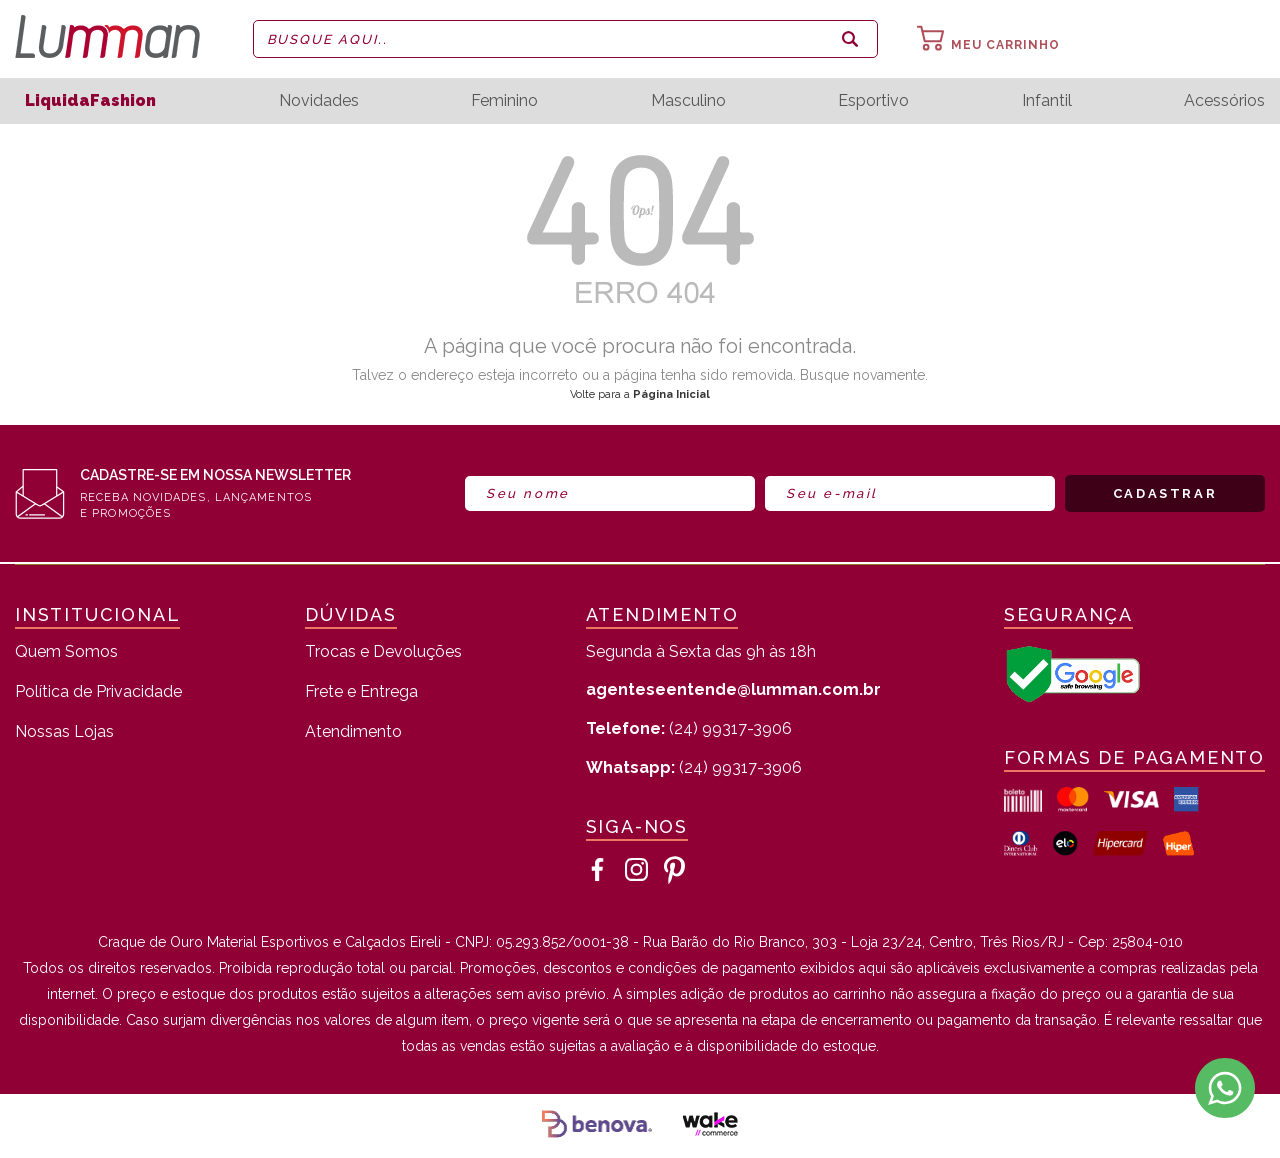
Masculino (688, 101)
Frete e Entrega (361, 692)
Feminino (504, 101)
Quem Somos (66, 652)
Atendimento (353, 732)
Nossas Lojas (64, 732)
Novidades (319, 101)
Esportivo (873, 101)
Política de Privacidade (98, 692)
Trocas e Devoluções (383, 652)
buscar (850, 39)
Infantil (1047, 101)
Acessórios (1224, 101)
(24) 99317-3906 (689, 728)
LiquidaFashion (90, 100)
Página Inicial (671, 394)
